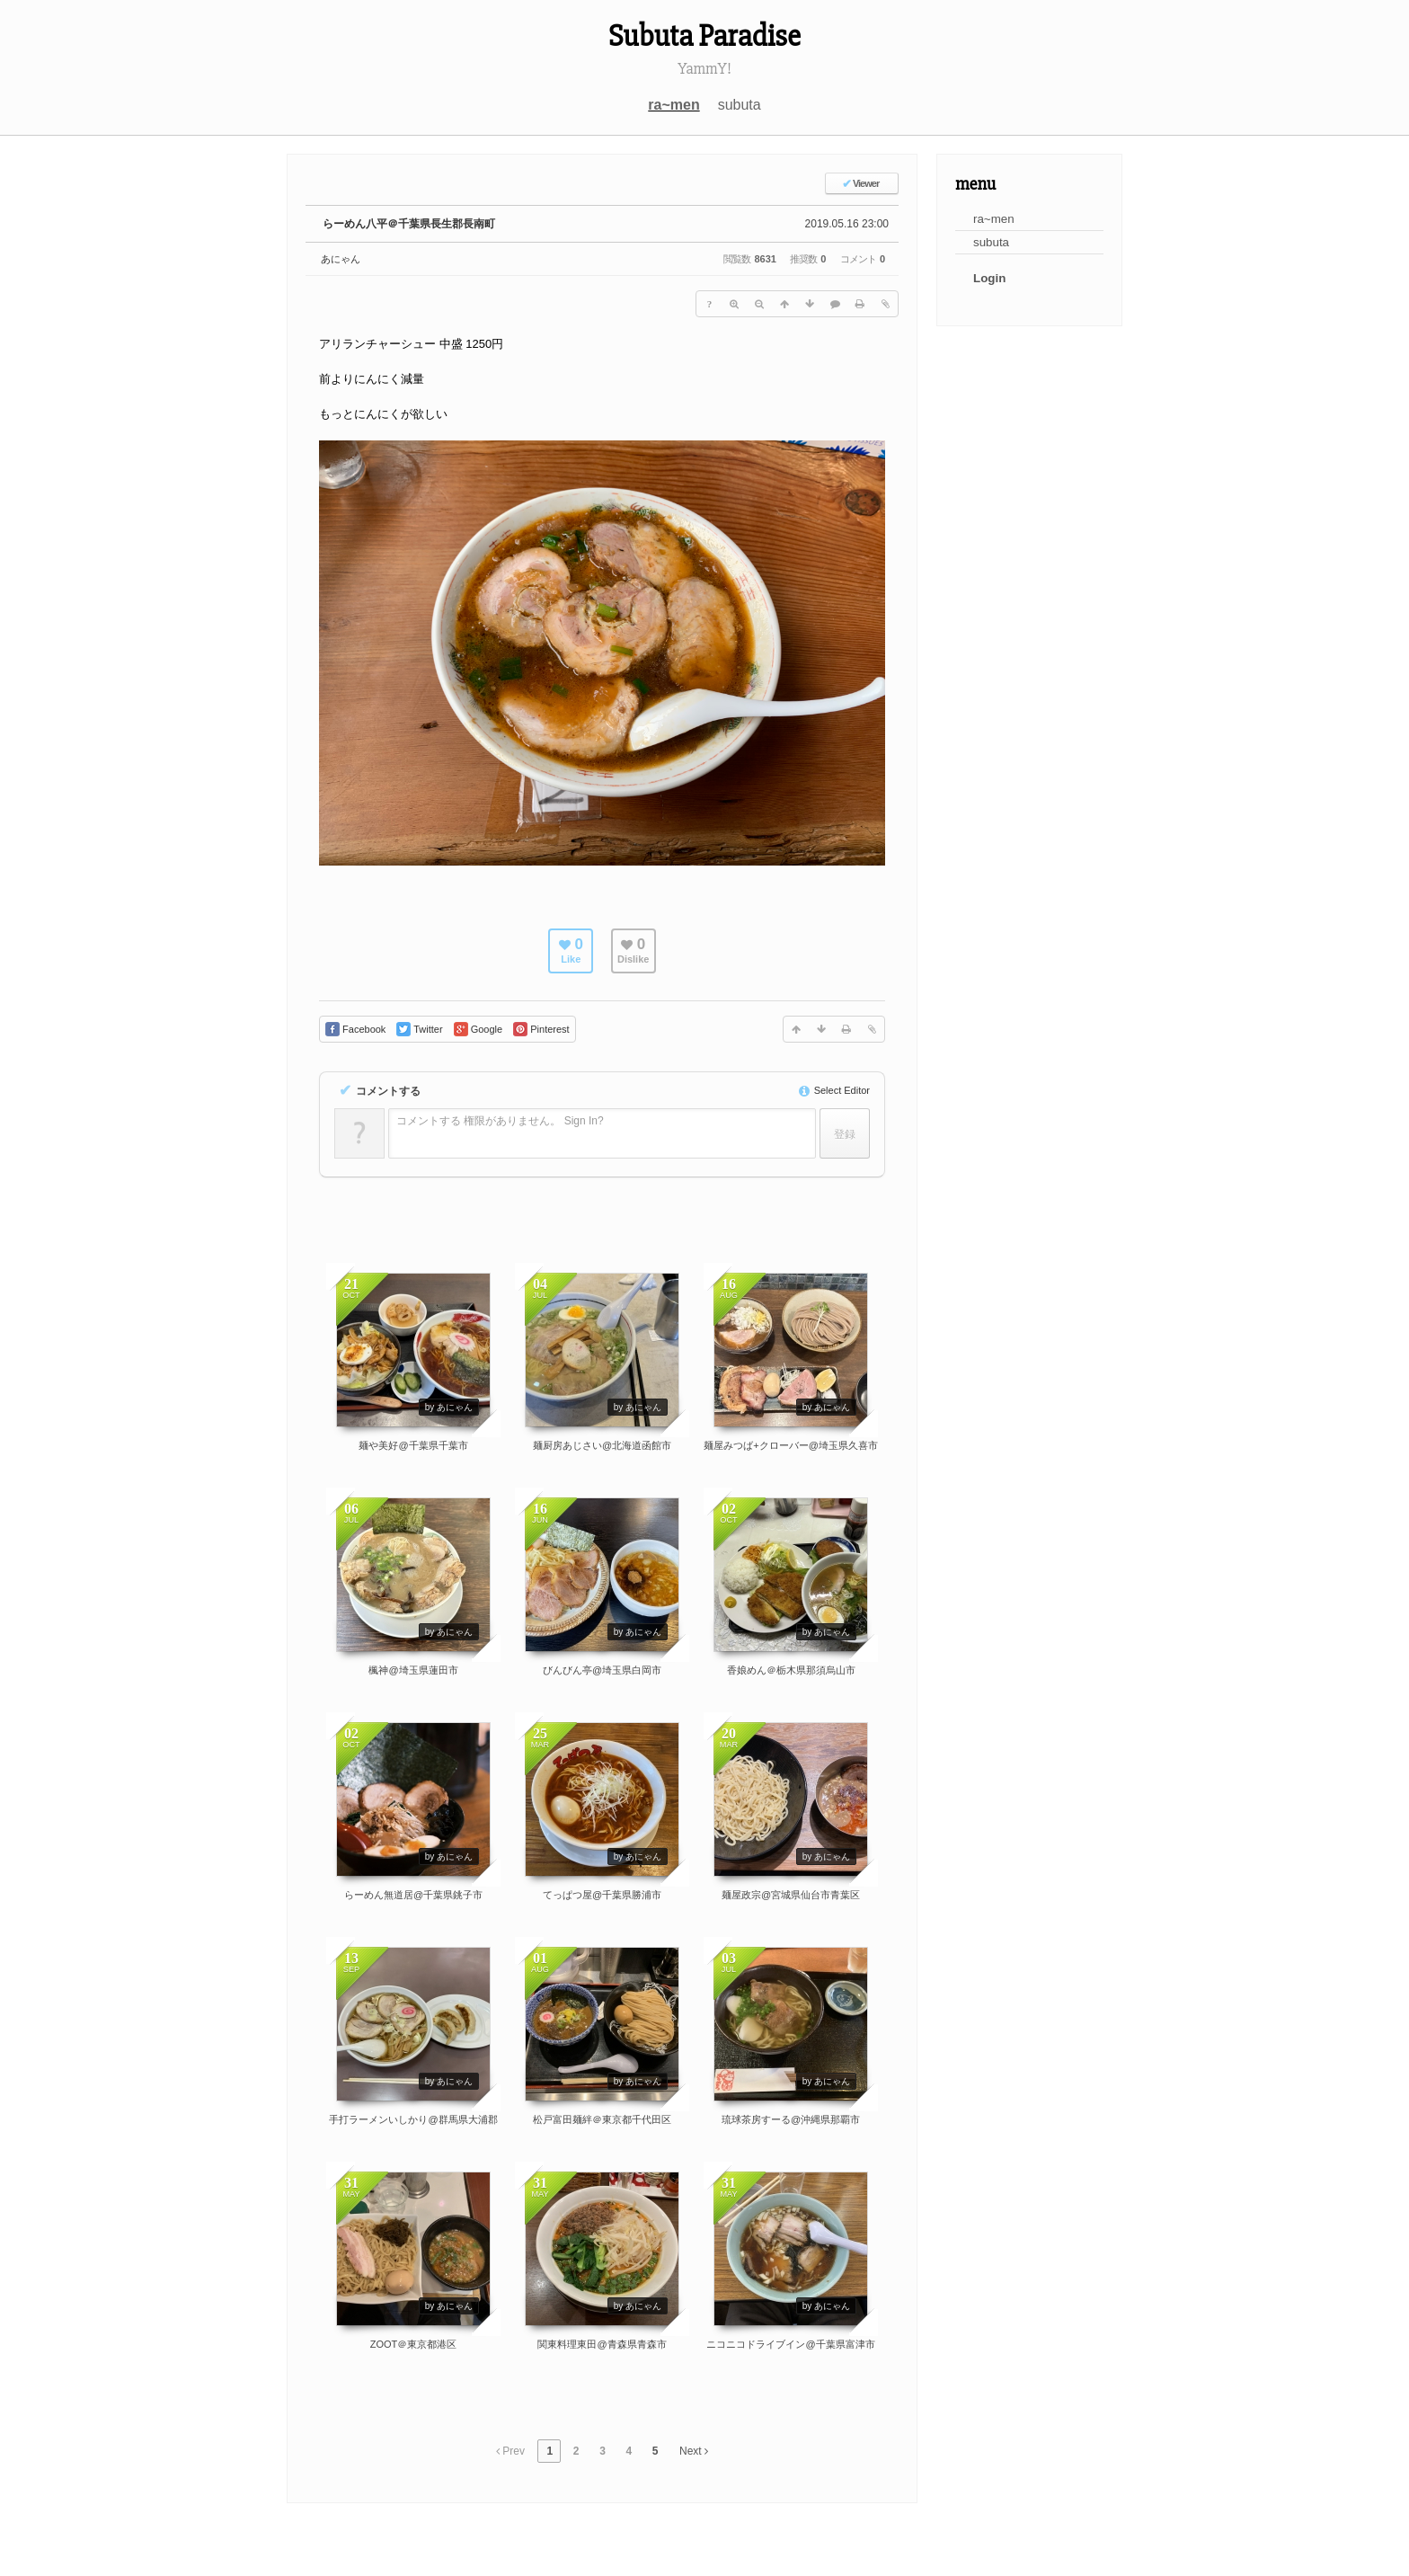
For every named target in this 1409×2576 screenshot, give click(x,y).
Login (989, 278)
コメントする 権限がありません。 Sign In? (500, 1121)
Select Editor (834, 1090)
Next (693, 2451)
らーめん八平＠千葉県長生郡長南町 (409, 224)
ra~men (673, 104)
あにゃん (340, 258)
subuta (739, 104)
